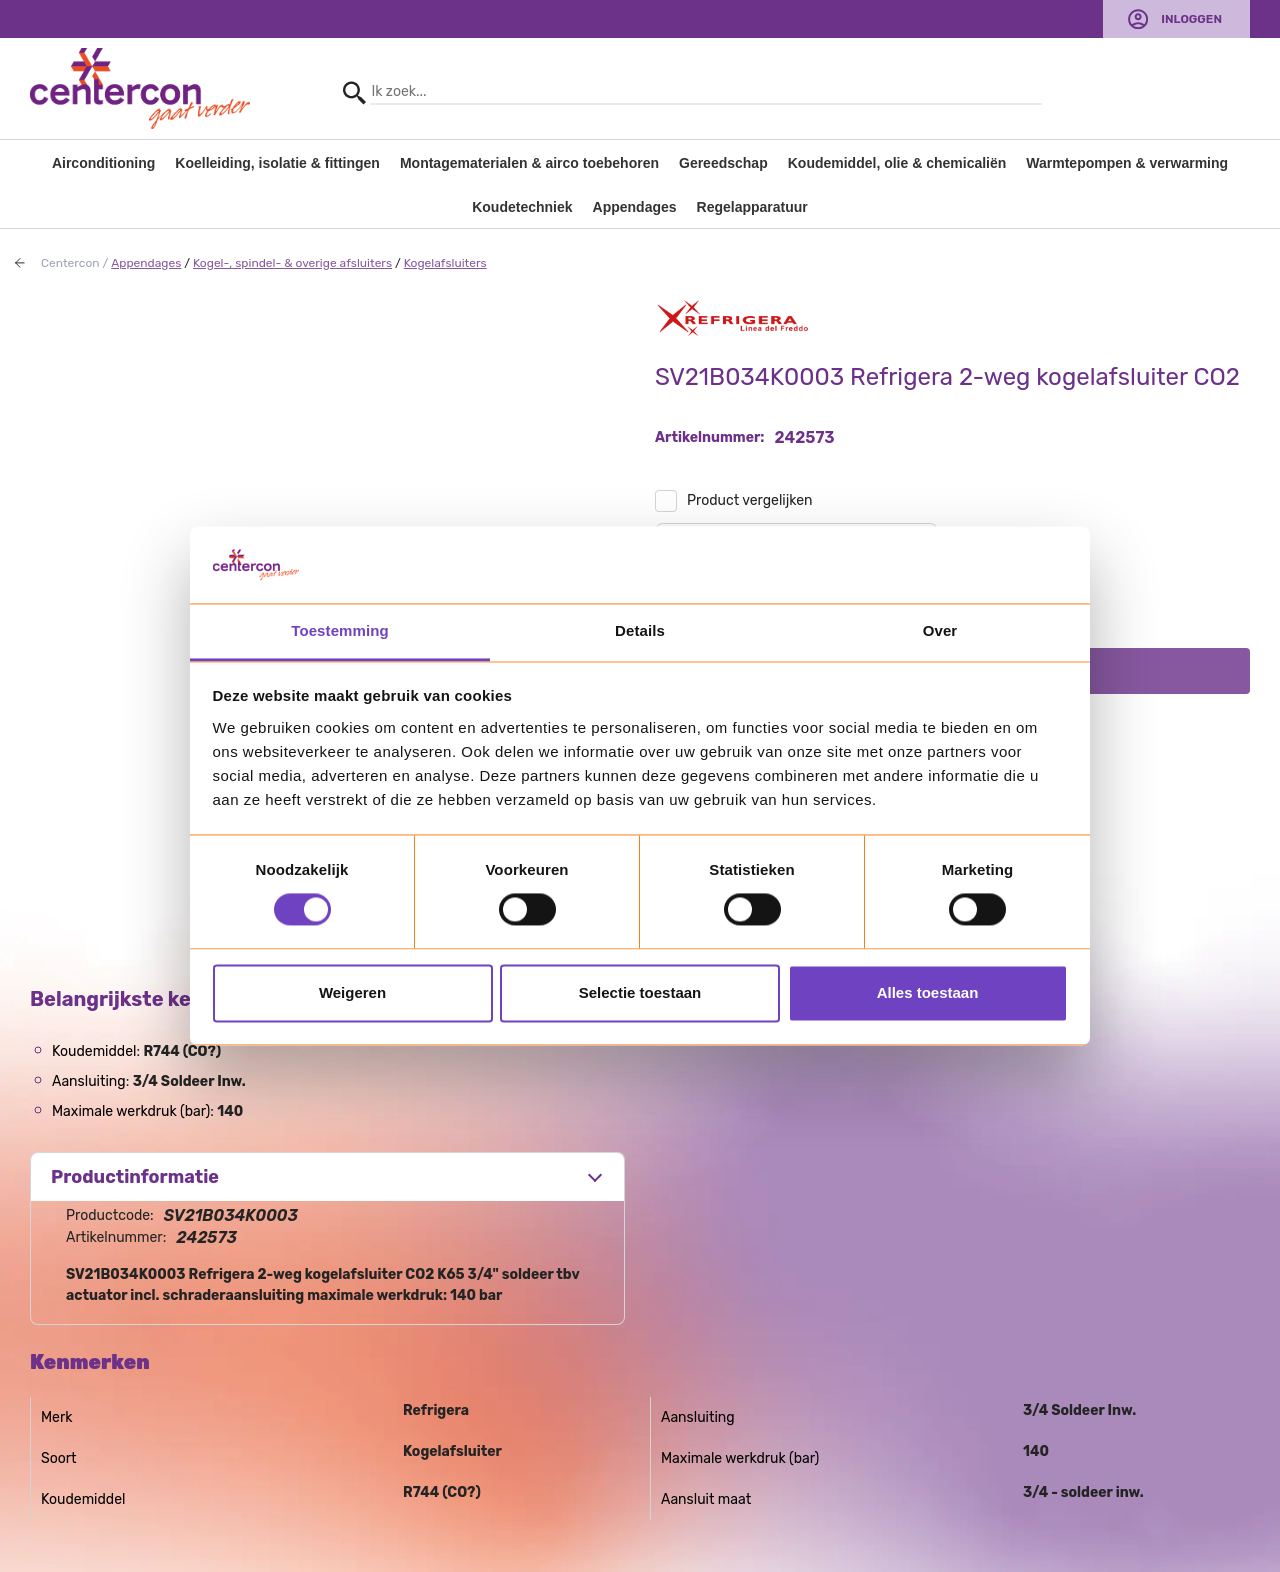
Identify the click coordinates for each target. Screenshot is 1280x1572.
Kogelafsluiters (445, 263)
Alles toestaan (928, 992)
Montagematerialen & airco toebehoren (529, 163)
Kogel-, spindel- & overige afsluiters (292, 263)
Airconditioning (103, 163)
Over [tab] (940, 630)
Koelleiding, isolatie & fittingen (277, 163)
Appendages (635, 207)
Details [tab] (640, 630)
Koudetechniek (522, 207)
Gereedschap (723, 163)
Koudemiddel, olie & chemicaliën (897, 163)
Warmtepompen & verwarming (1127, 163)
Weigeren (352, 992)
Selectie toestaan (640, 992)
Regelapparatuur (752, 207)
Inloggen (1191, 19)
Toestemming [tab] (340, 630)
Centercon (70, 263)
